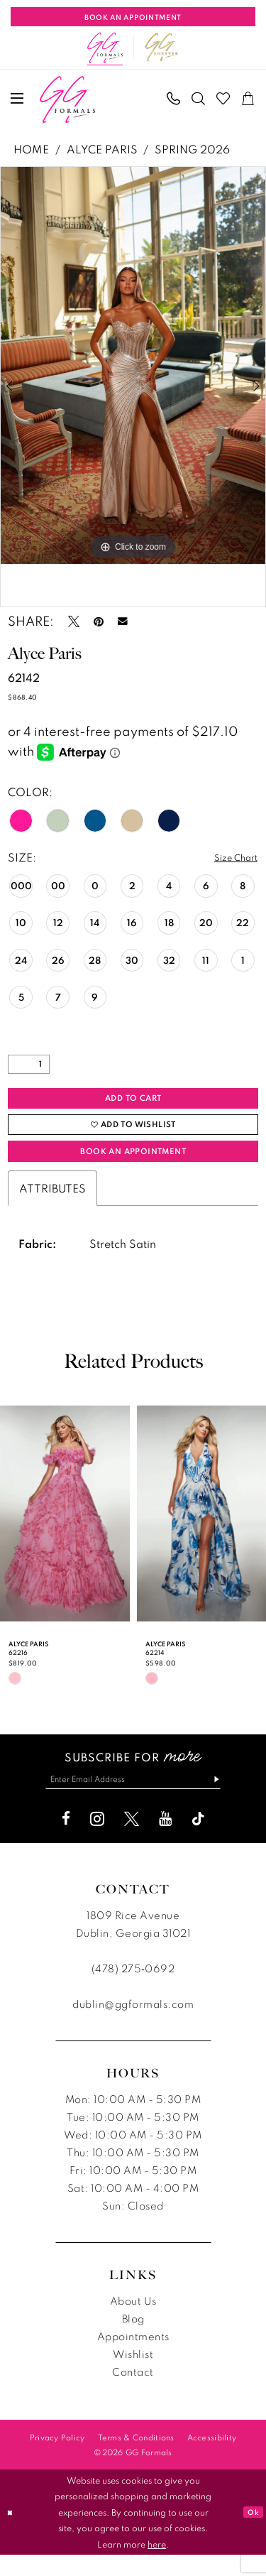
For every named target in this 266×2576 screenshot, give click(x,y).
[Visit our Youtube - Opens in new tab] (165, 1840)
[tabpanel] (133, 366)
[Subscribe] (230, 1799)
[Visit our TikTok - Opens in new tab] (198, 1840)
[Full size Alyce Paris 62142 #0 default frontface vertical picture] (133, 366)
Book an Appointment (133, 1167)
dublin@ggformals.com (133, 2026)
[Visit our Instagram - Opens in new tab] (97, 1840)
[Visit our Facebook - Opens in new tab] (66, 1840)
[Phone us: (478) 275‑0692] (174, 98)
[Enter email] (133, 1799)
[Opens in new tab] (161, 48)
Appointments (133, 2358)
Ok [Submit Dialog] (251, 2533)
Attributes (52, 1206)
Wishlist (133, 2376)
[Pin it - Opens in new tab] (99, 621)
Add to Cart (133, 1102)
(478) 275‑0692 (133, 1990)
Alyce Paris (102, 149)
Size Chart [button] (230, 858)
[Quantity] (29, 1065)
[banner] (67, 99)
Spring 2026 (192, 149)
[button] (18, 98)
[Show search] (199, 98)
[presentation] (65, 1531)
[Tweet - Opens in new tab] (73, 621)
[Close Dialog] (12, 2533)
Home (31, 149)
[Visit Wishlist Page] (223, 98)
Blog (133, 2340)
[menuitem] (18, 98)
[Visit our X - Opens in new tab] (131, 1840)
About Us (133, 2323)
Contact (133, 2394)
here (157, 2565)
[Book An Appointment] (133, 16)
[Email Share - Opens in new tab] (123, 621)
